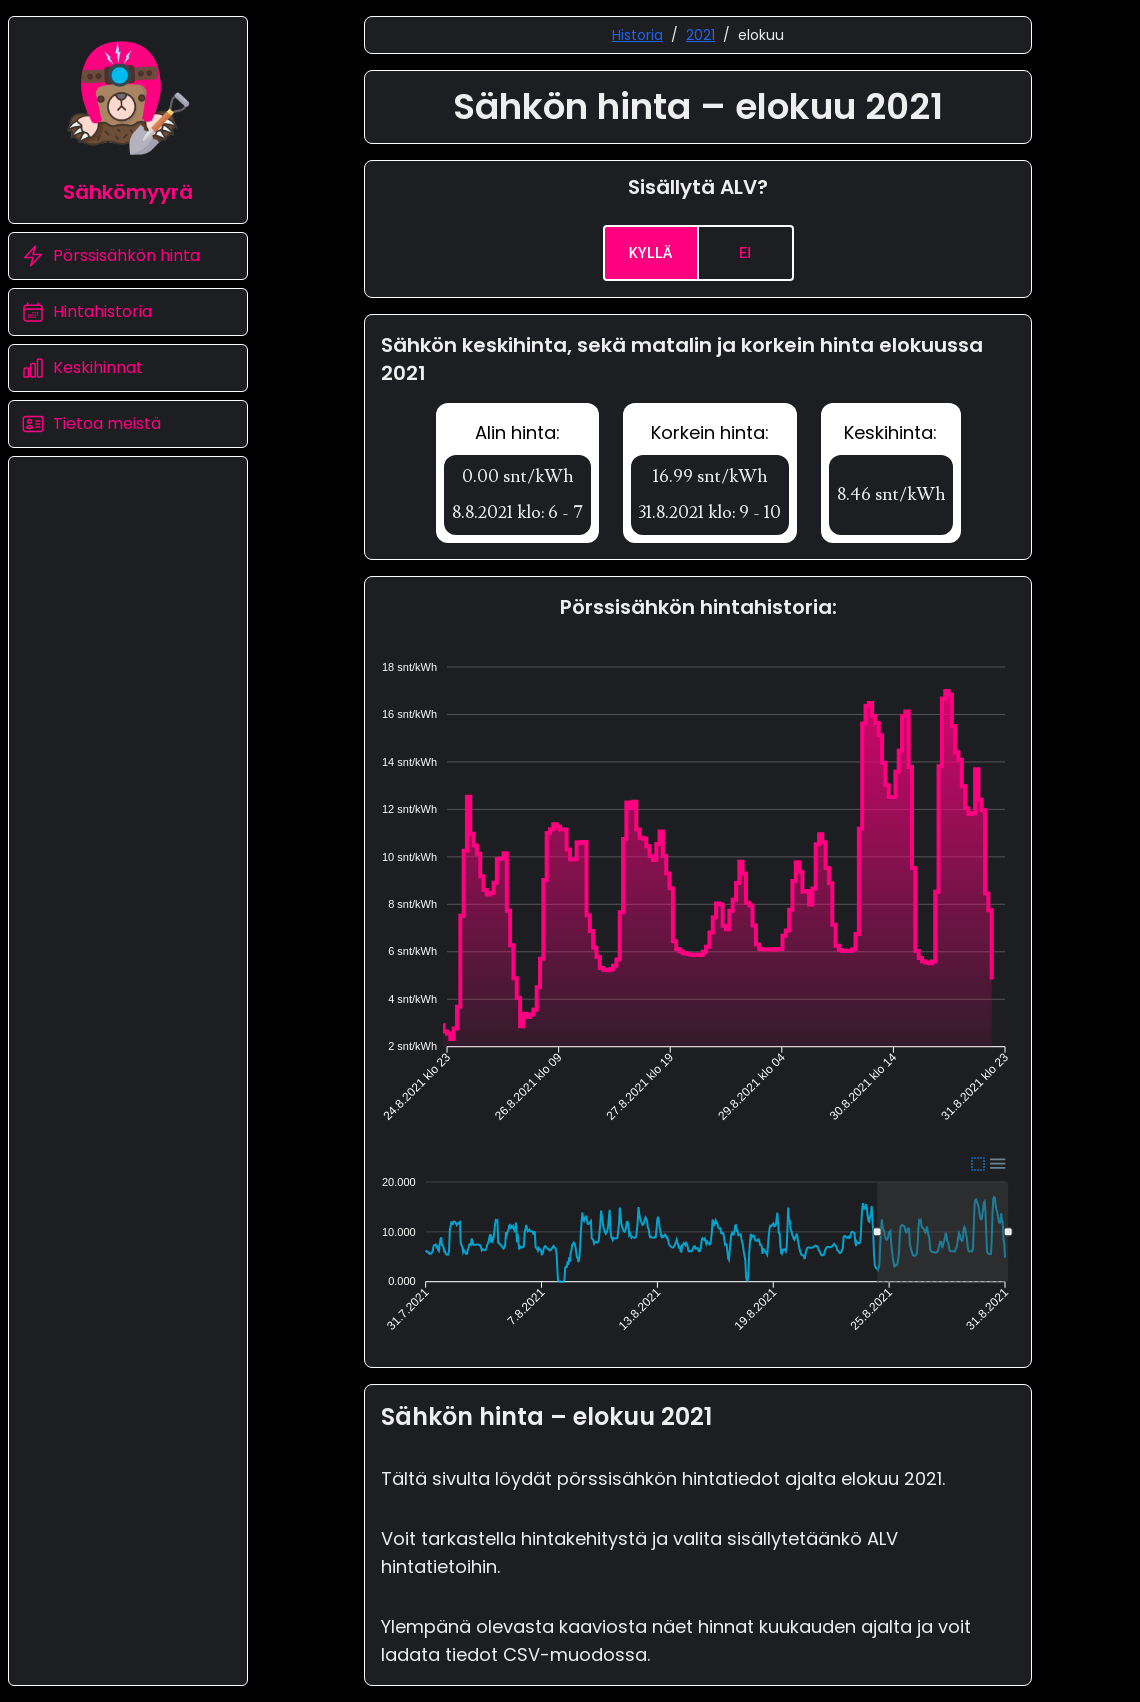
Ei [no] (745, 253)
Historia (637, 35)
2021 (700, 35)
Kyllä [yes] (651, 253)
